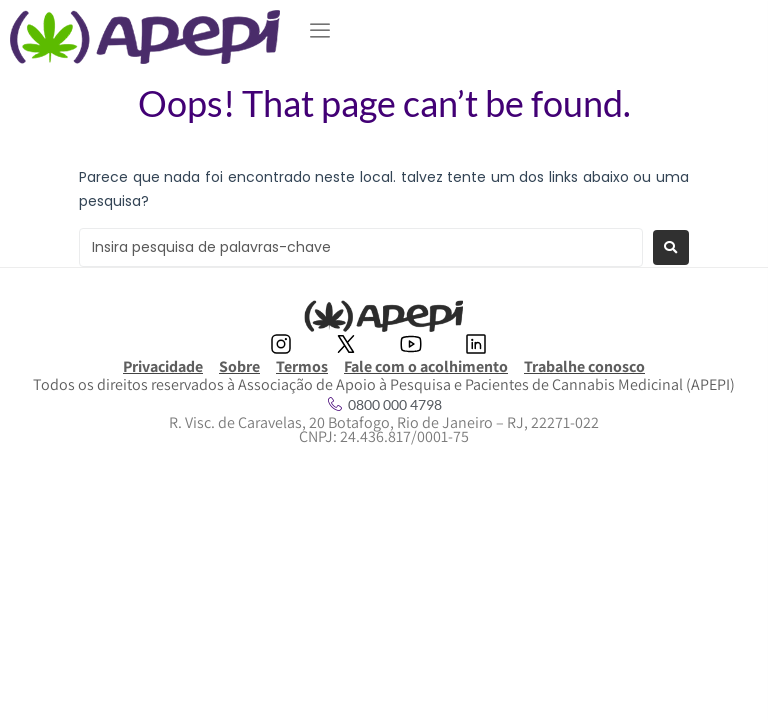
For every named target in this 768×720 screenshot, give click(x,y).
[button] (320, 31)
